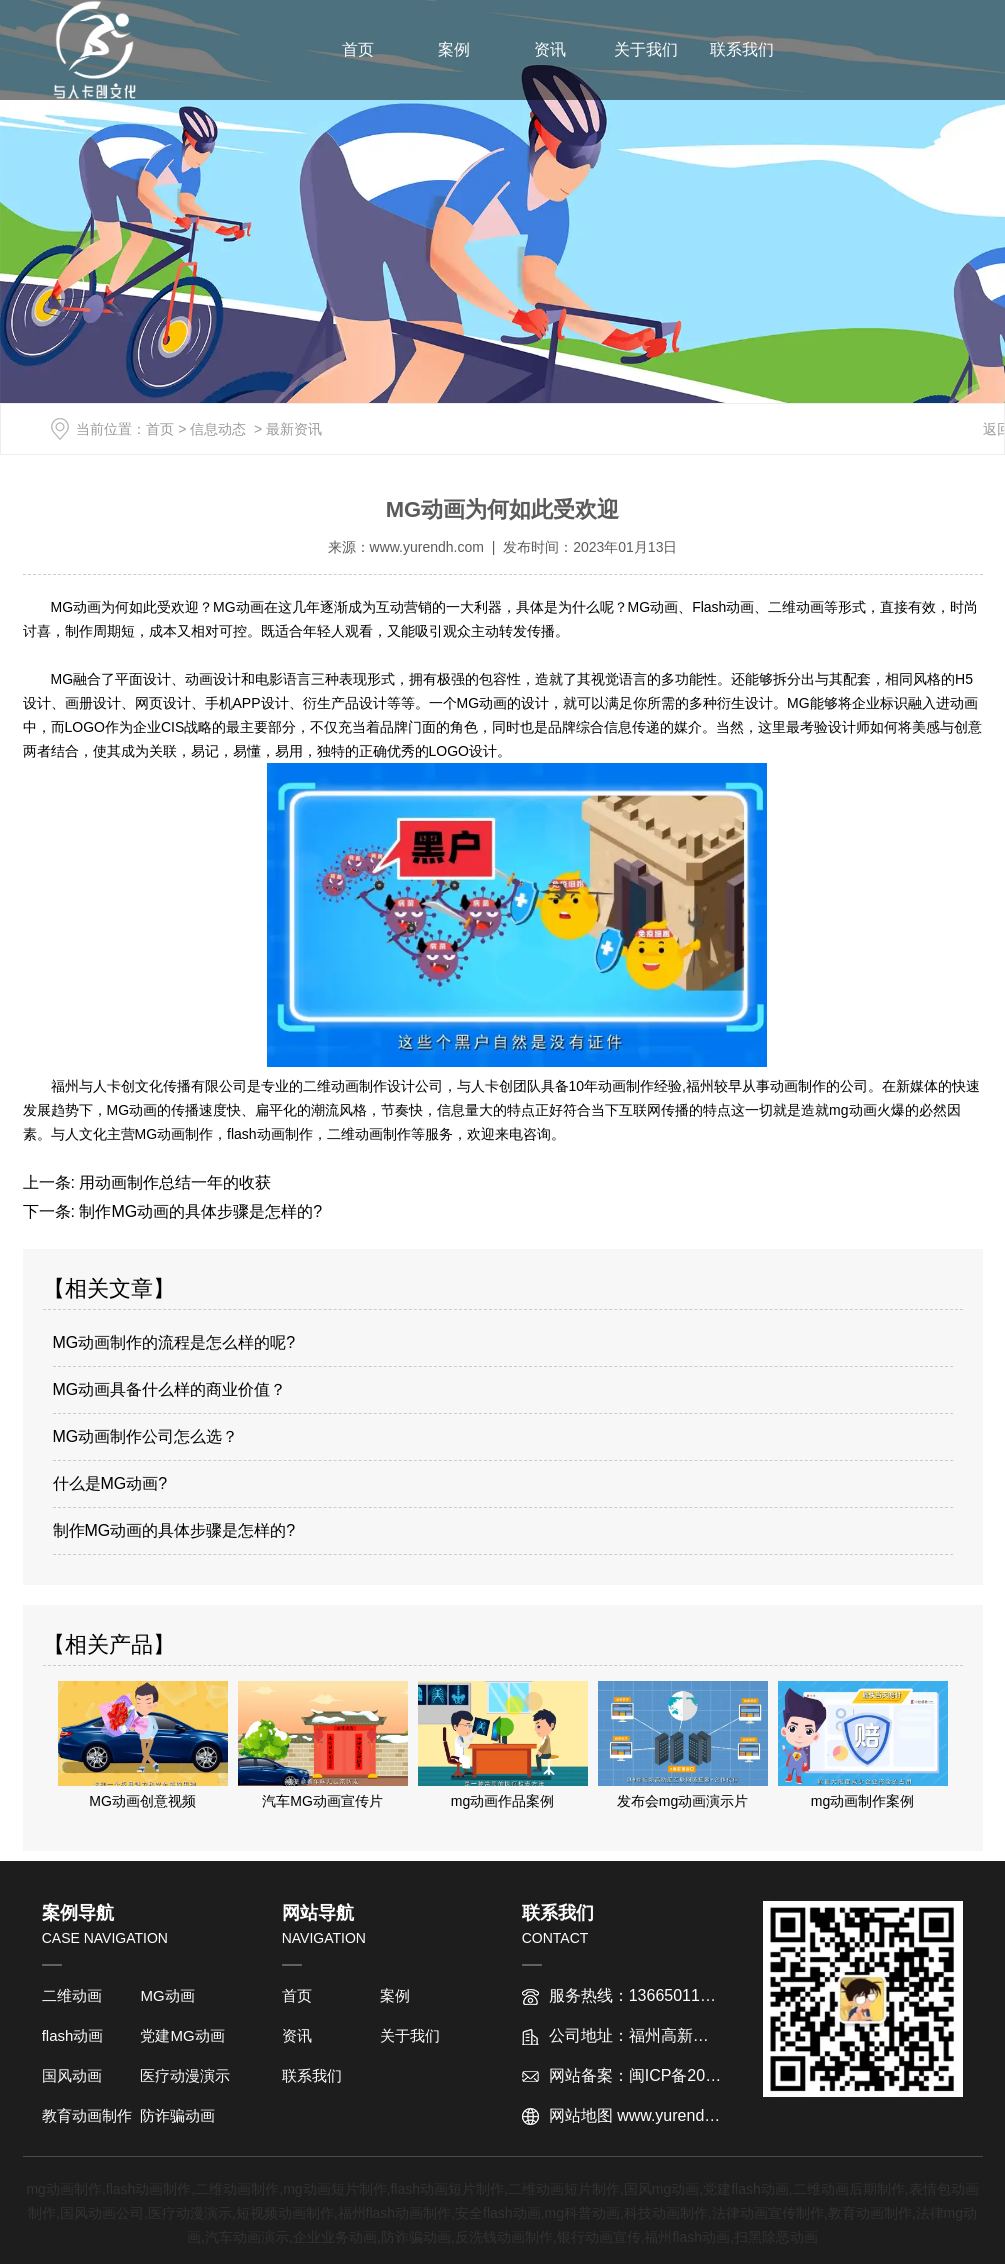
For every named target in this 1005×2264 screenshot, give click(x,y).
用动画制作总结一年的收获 (173, 1182)
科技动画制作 (666, 2213)
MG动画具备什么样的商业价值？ (170, 1389)
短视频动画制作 (285, 2213)
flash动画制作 (149, 2189)
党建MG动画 (182, 2035)
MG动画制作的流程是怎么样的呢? (174, 1342)
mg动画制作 (63, 2189)
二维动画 (72, 1995)
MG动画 (167, 1995)
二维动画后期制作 (849, 2189)
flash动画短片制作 (447, 2189)
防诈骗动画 (177, 2115)
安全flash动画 (498, 2213)
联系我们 (742, 49)
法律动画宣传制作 (768, 2213)
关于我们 (646, 49)
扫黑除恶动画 (776, 2237)
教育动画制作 (87, 2115)
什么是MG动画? (110, 1483)
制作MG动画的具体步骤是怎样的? (198, 1211)
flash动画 (73, 2035)
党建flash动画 (746, 2189)
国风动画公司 (102, 2213)
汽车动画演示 (247, 2237)
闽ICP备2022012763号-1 (718, 2075)
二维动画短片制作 (564, 2189)
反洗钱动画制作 (504, 2237)
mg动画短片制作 (334, 2189)
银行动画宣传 (599, 2237)
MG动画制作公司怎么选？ (146, 1436)
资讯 (550, 49)
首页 (358, 49)
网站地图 (581, 2115)
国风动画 (72, 2075)
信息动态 (218, 429)
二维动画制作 (237, 2189)
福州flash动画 (687, 2237)
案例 (454, 49)
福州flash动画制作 (395, 2213)
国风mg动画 (661, 2189)
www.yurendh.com (427, 547)
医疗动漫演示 (185, 2075)
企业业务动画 (335, 2237)
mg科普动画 (582, 2213)
